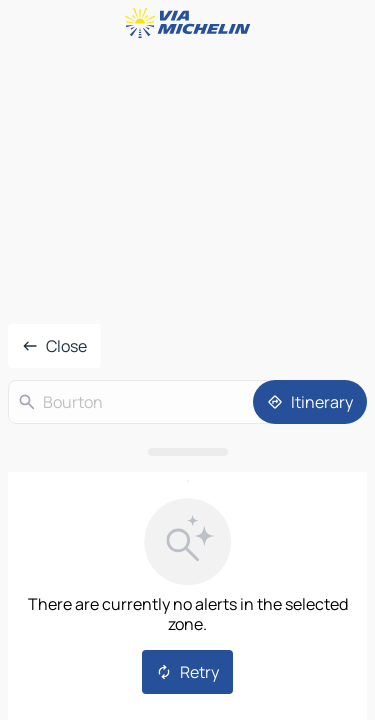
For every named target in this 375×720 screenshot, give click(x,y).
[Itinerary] (310, 402)
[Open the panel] (187, 452)
